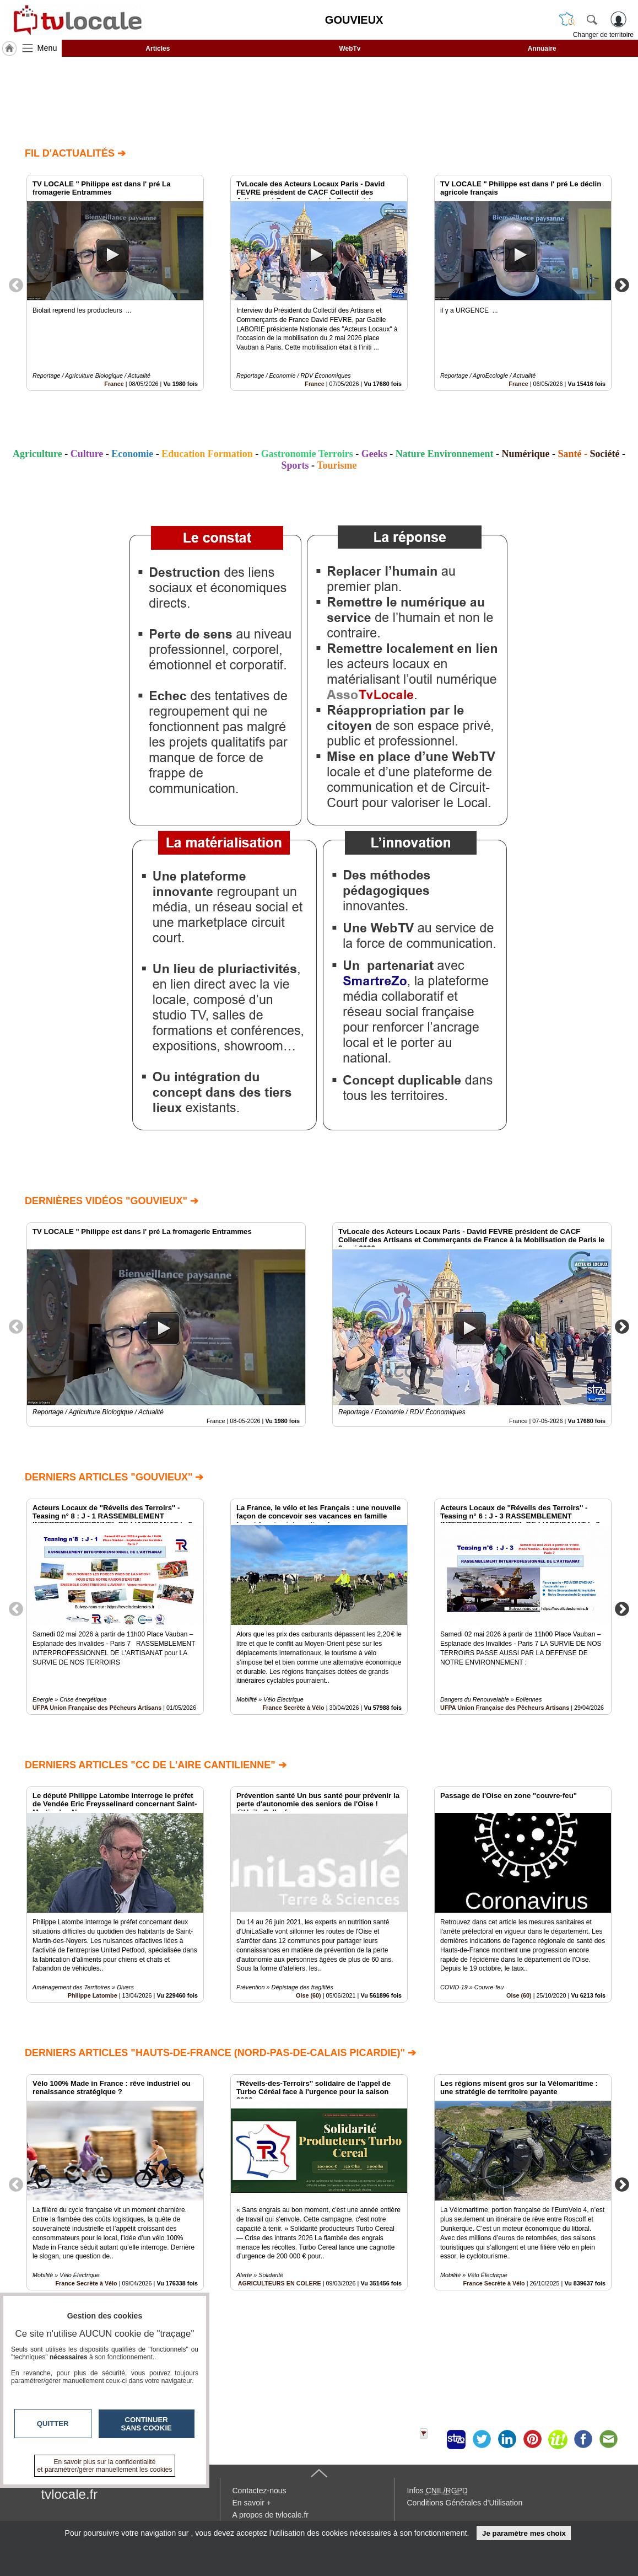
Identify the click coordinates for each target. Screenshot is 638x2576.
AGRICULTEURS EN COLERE (279, 2283)
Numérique (526, 453)
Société (605, 453)
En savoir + (252, 2502)
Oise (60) (308, 1995)
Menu (47, 48)
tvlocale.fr (69, 2494)
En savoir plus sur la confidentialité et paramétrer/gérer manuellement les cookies (104, 2465)
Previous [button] (16, 284)
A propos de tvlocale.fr (271, 2514)
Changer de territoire (603, 35)
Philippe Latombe (92, 1995)
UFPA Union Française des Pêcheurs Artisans (97, 1707)
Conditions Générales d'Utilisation (465, 2502)
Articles (157, 48)
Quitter (53, 2423)
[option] (115, 283)
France (113, 383)
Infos (437, 2490)
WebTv (349, 48)
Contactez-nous (259, 2490)
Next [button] (622, 284)
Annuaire (542, 48)
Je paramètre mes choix (524, 2533)
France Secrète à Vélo (293, 1707)
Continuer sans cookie (146, 2424)
